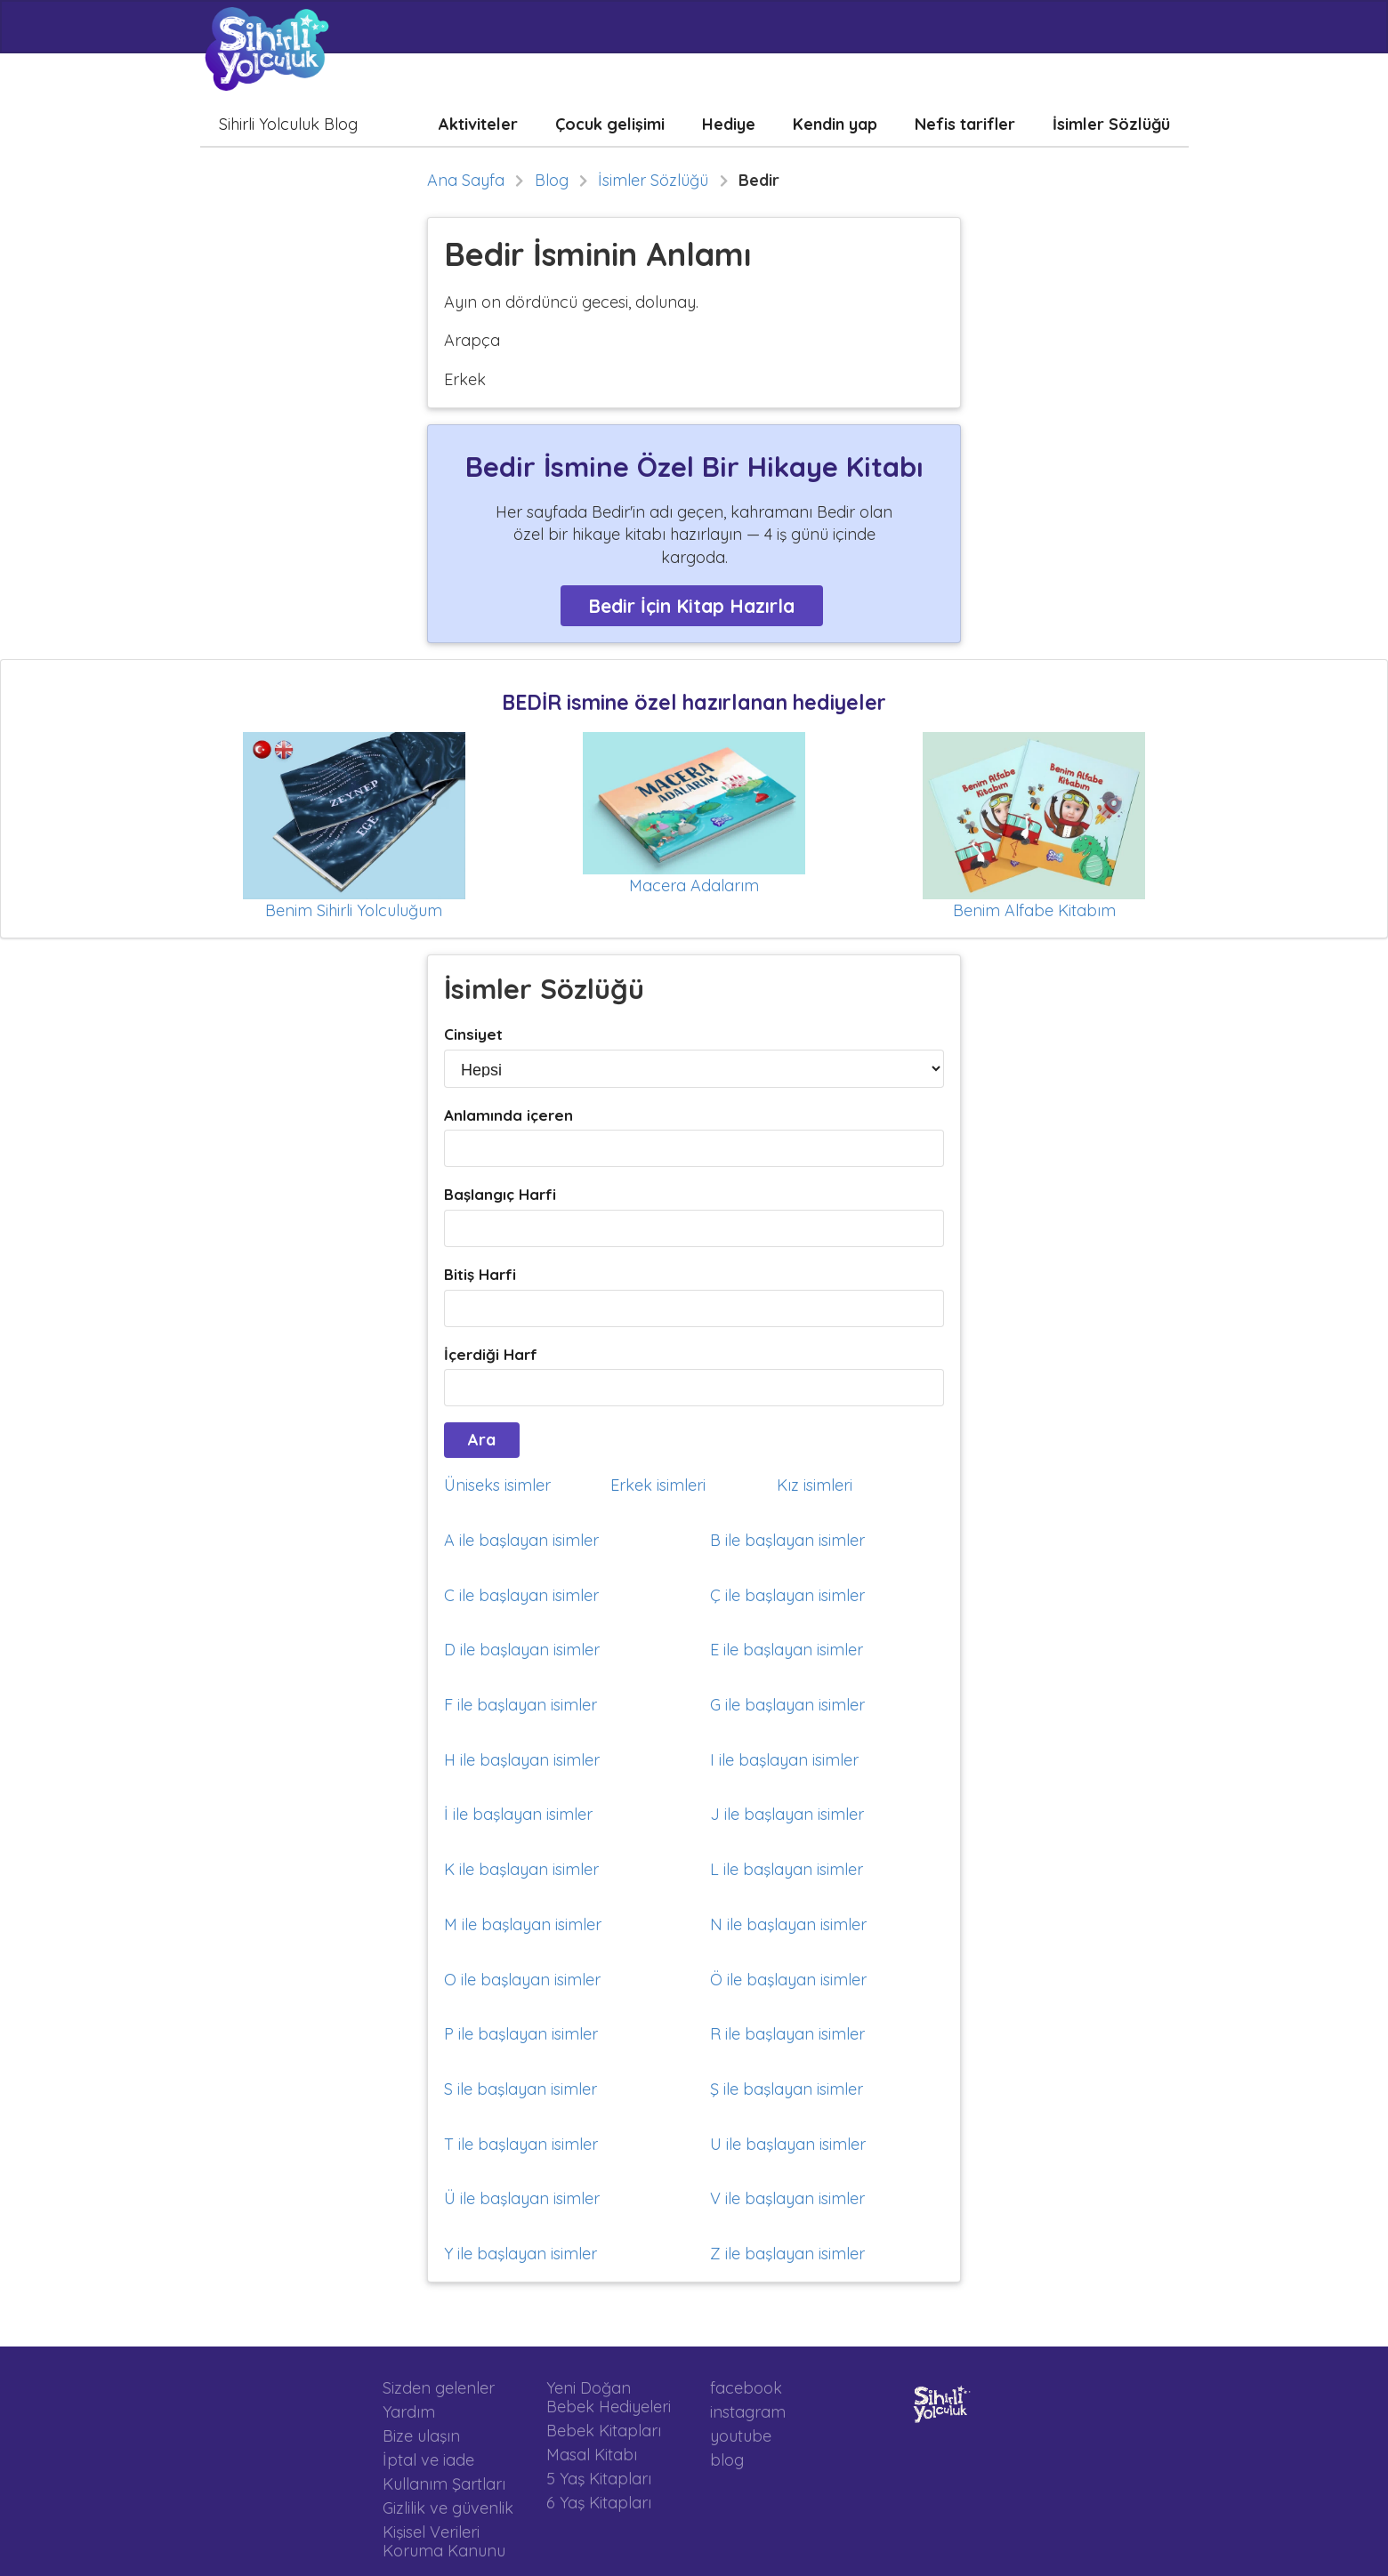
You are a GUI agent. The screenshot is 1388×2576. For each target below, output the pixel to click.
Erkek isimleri (658, 1485)
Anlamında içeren (508, 1115)
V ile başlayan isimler (787, 2198)
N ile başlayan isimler (788, 1924)
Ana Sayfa (465, 181)
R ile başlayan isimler (787, 2034)
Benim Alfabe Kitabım (1034, 910)
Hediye (728, 124)
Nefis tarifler (965, 124)
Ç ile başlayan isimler (787, 1595)
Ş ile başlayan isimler (786, 2089)
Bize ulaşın (421, 2436)
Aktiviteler (478, 124)
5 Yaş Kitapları (598, 2478)
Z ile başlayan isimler (787, 2253)
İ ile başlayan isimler (518, 1814)
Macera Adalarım (694, 885)
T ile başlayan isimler (521, 2144)
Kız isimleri (814, 1485)
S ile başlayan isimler (520, 2089)
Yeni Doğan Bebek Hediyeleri (608, 2398)
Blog (552, 181)
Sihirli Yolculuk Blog (288, 124)
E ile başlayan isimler (786, 1649)
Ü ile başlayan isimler (522, 2198)
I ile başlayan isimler (784, 1760)
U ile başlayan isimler (788, 2144)
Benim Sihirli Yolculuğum (353, 910)
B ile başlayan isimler (787, 1540)
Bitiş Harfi (480, 1274)
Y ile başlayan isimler (520, 2253)
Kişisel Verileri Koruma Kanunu (444, 2541)
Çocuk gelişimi (610, 124)
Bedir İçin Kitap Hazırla (691, 605)
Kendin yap (835, 124)
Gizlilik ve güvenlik (448, 2508)
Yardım (409, 2412)
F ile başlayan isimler (520, 1705)
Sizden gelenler (439, 2388)
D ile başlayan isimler (522, 1649)
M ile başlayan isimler (522, 1924)
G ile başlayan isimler (787, 1705)
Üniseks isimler (497, 1485)
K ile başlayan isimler (521, 1869)
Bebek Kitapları (603, 2430)
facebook (746, 2388)
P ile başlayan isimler (521, 2034)
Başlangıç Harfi (500, 1194)
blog (727, 2459)
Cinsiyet (473, 1034)
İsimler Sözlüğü (1111, 124)
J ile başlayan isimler (787, 1814)
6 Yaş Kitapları (598, 2502)
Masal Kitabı (591, 2454)
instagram (748, 2412)
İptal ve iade (428, 2460)
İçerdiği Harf (490, 1354)
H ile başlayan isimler (522, 1760)
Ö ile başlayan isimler (788, 1979)
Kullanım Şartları (444, 2484)
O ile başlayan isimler (522, 1979)
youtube (740, 2436)
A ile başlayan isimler (521, 1540)
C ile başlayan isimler (521, 1595)
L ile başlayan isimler (786, 1869)
